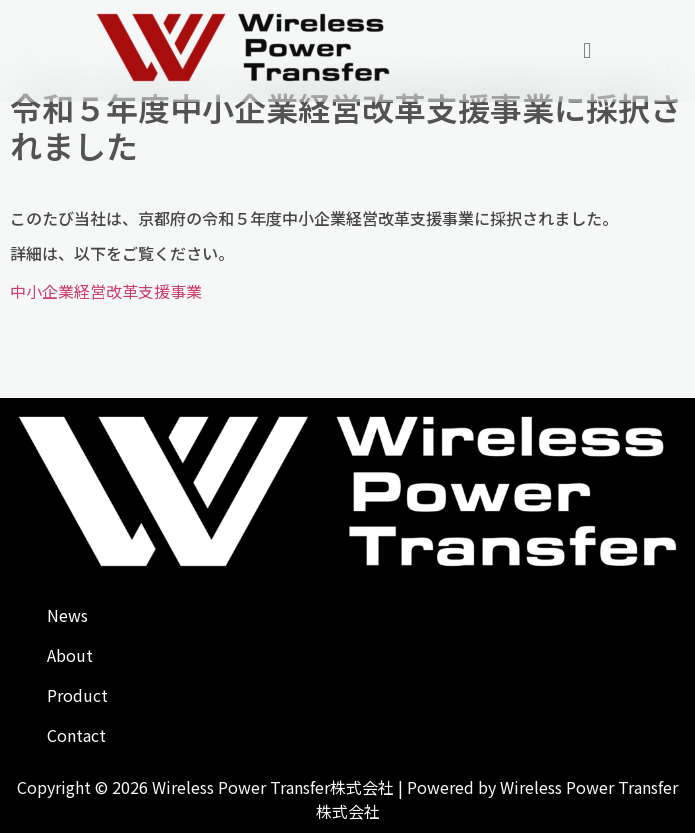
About (70, 655)
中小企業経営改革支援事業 (106, 291)
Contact (76, 735)
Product (77, 695)
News (67, 615)
